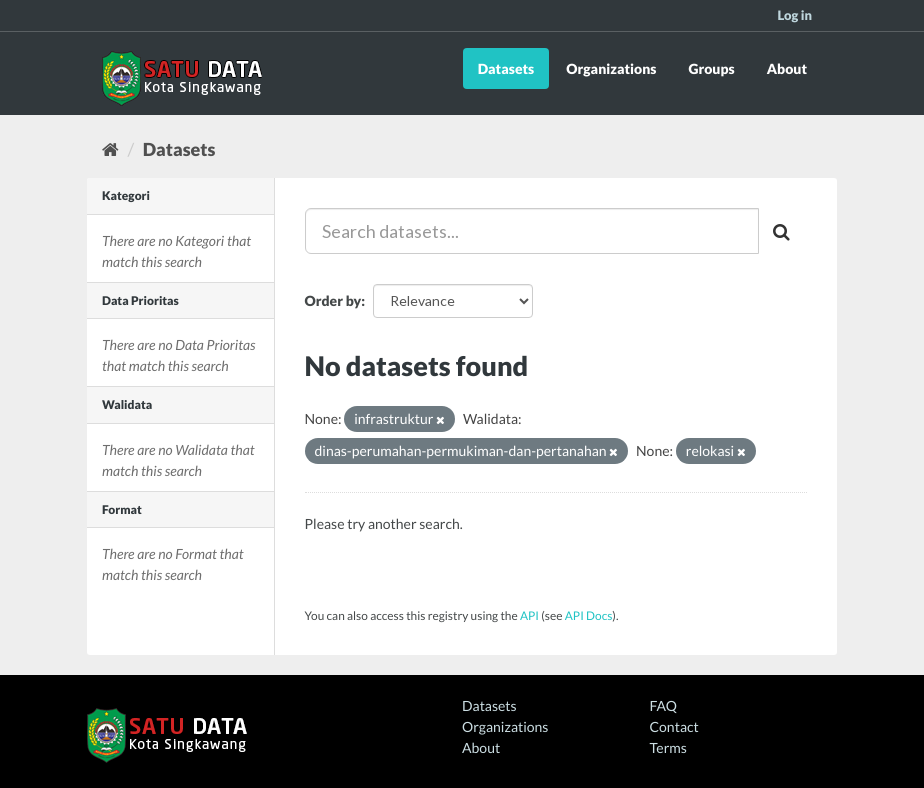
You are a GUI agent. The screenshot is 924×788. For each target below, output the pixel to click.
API (529, 615)
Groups (711, 68)
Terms (668, 747)
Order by (333, 300)
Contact (674, 726)
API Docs (589, 615)
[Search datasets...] (532, 231)
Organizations (611, 68)
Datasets (506, 68)
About (787, 68)
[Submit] (783, 231)
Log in (794, 15)
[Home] (110, 149)
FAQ (663, 705)
